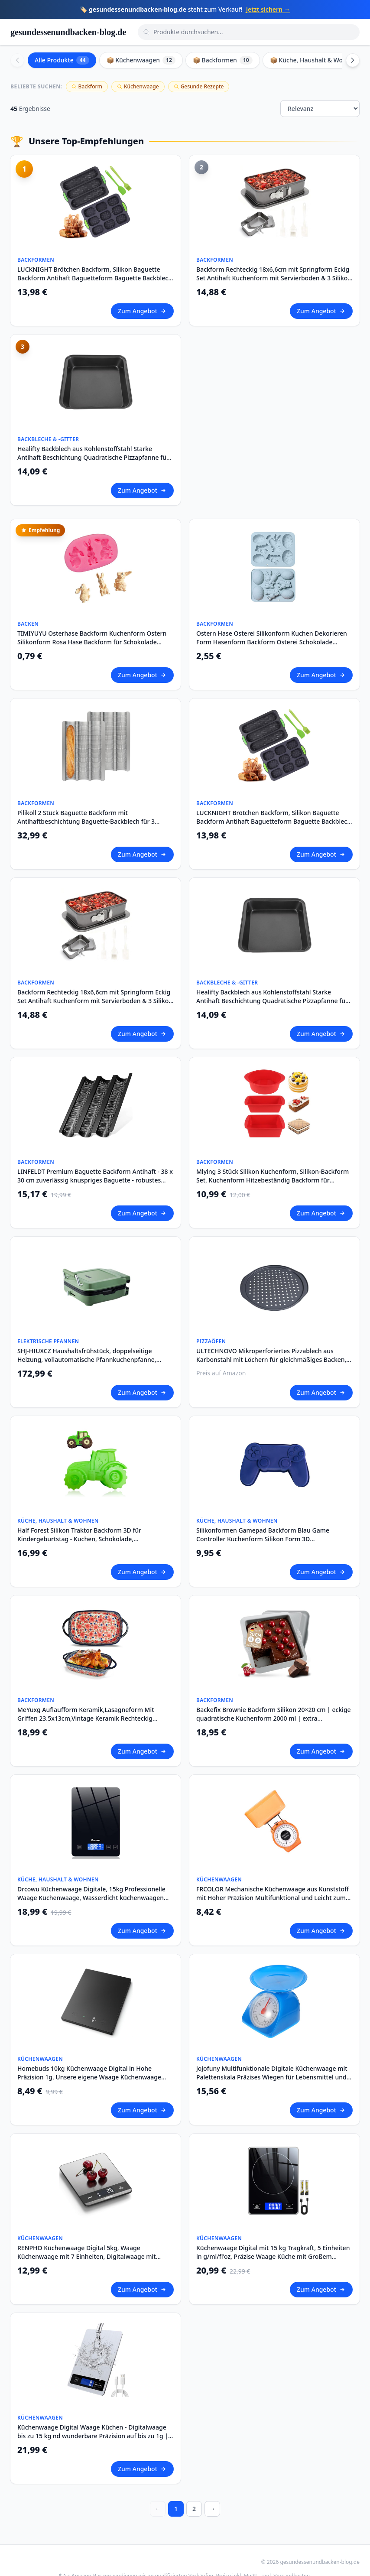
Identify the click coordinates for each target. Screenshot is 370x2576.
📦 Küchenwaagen (141, 60)
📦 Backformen (223, 60)
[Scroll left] (17, 60)
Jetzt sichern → (268, 9)
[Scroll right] (353, 60)
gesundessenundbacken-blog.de (68, 32)
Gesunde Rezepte (199, 86)
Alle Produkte (62, 60)
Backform (86, 86)
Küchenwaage (138, 86)
